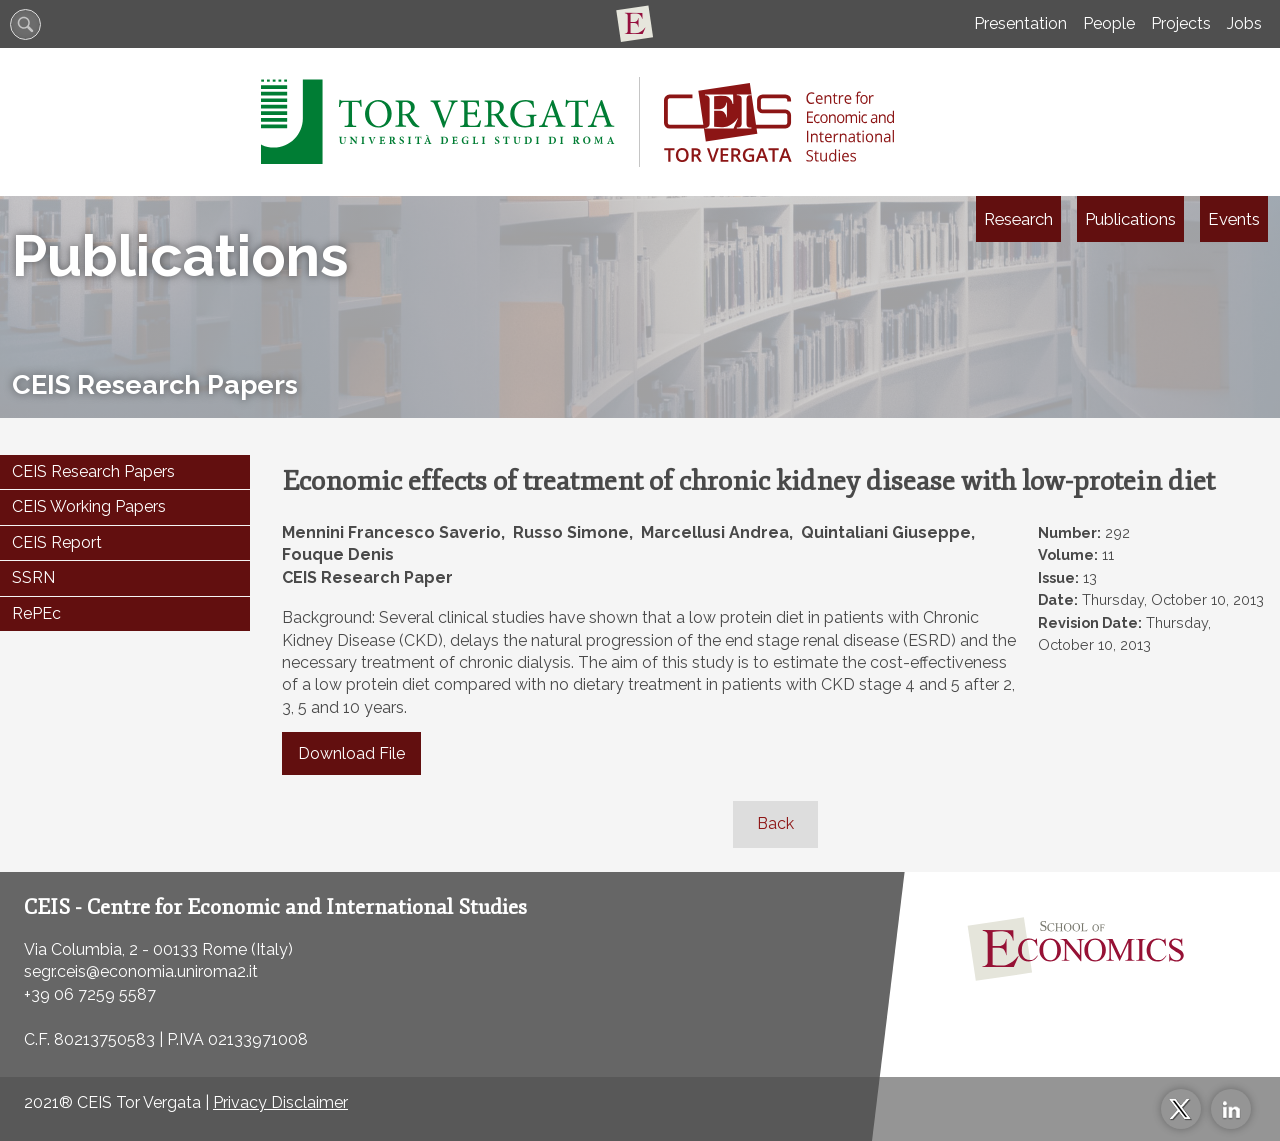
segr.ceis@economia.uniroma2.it (141, 971)
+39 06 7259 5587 (90, 994)
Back (775, 823)
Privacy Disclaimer (280, 1102)
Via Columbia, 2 (81, 949)
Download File (351, 753)
